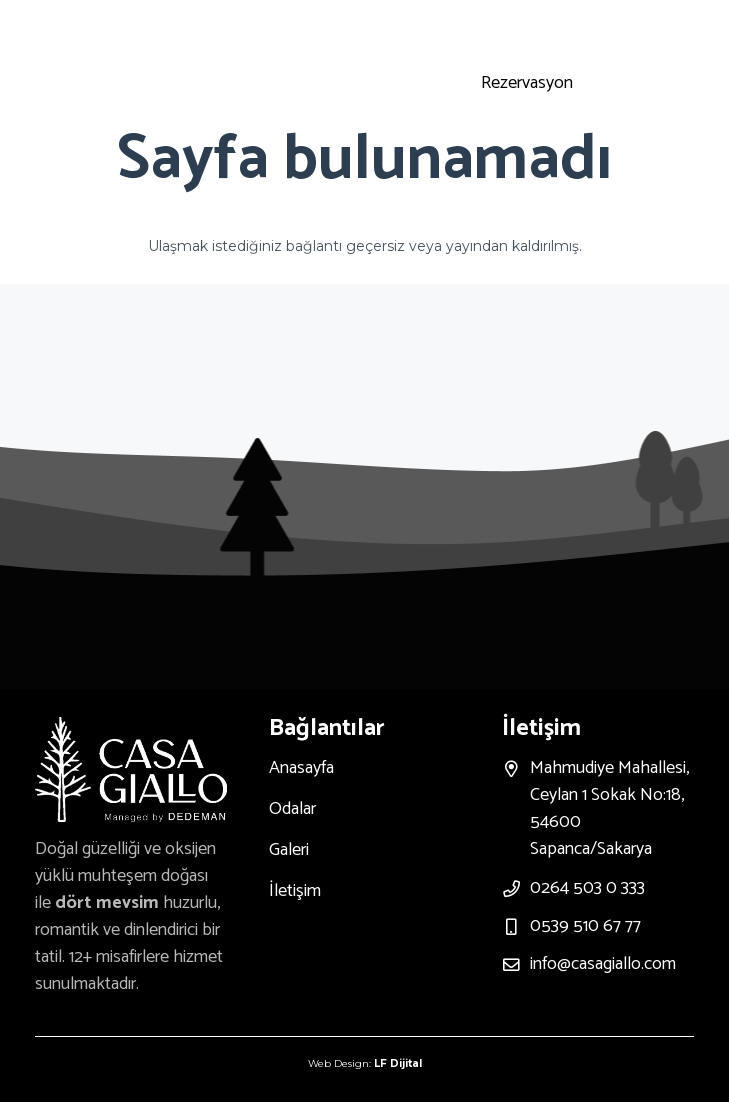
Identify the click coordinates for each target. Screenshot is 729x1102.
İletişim (295, 891)
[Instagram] (494, 34)
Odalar (292, 809)
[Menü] (274, 62)
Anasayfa (301, 768)
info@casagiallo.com (603, 964)
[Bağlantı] (173, 62)
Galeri (289, 850)
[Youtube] (542, 34)
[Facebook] (590, 34)
